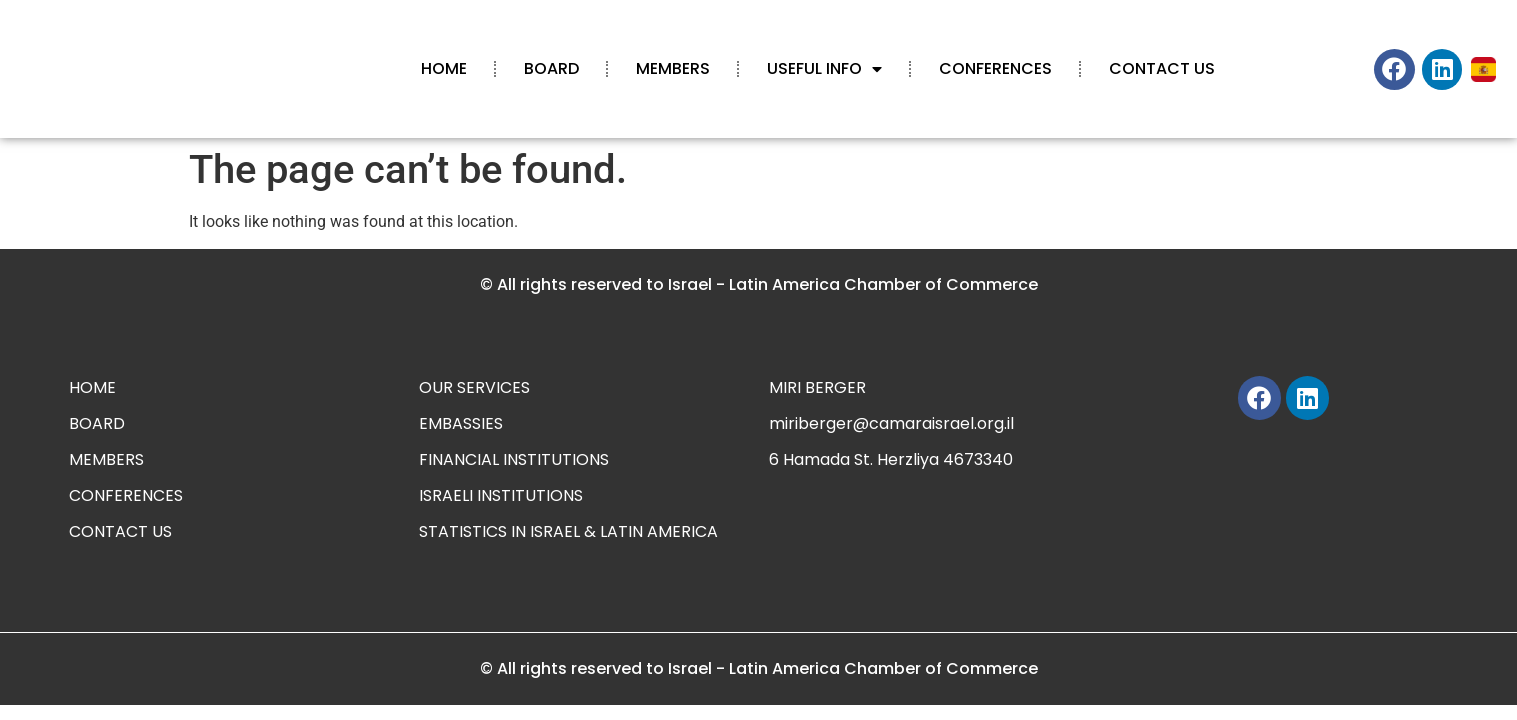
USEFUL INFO (824, 69)
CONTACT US (1162, 68)
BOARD (551, 68)
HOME (444, 68)
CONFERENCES (995, 68)
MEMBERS (673, 68)
